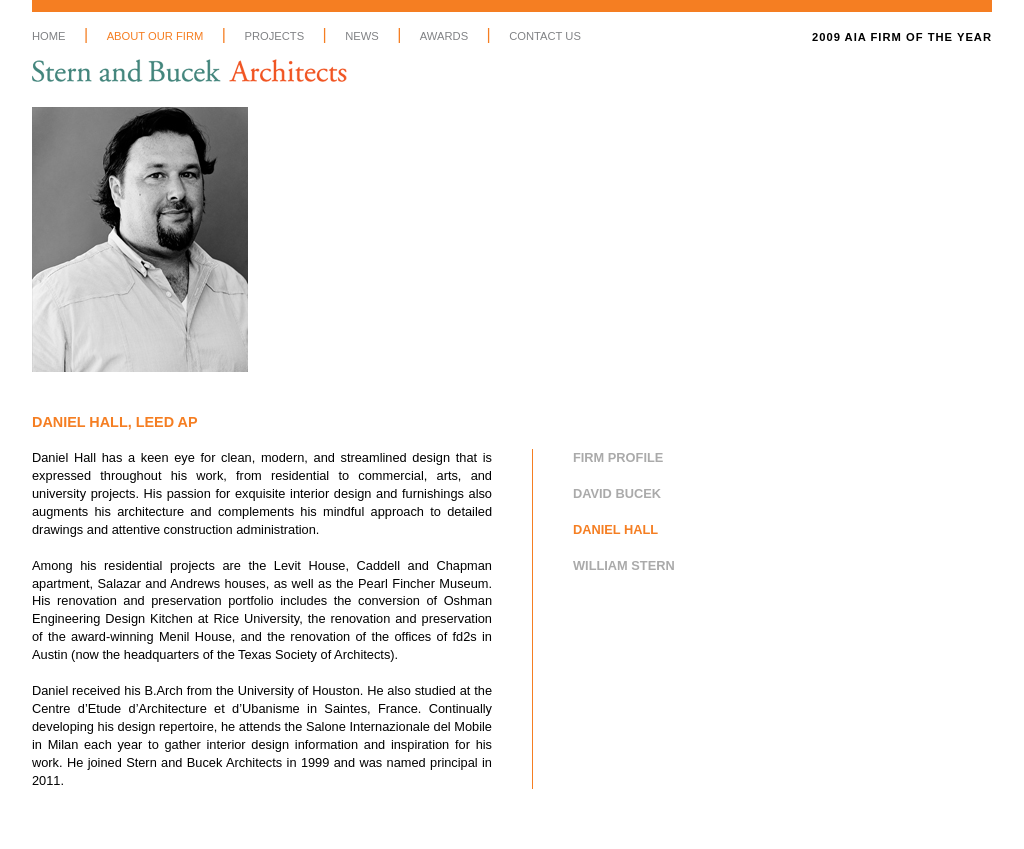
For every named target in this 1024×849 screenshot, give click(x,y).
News (362, 36)
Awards (444, 36)
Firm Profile (618, 457)
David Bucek (617, 493)
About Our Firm (155, 36)
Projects (274, 36)
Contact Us (545, 36)
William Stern (624, 565)
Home (49, 36)
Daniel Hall (615, 529)
